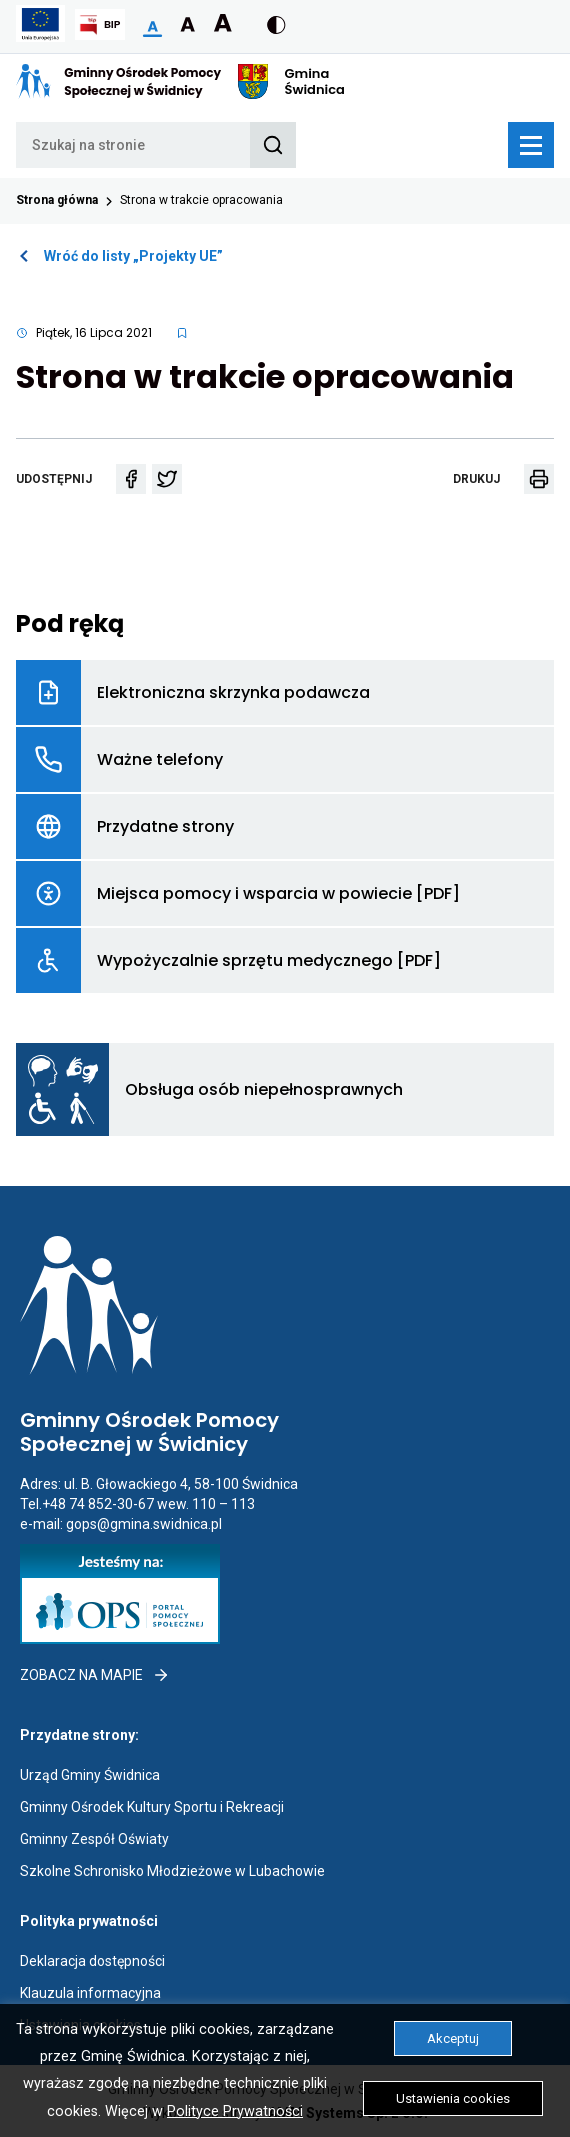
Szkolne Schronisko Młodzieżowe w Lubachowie (172, 1871)
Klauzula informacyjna (90, 1993)
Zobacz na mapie (95, 1675)
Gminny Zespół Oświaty (94, 1839)
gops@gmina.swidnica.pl (144, 1524)
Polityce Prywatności (235, 2111)
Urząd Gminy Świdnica (90, 1775)
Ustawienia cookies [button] (453, 2098)
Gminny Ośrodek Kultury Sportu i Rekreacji (152, 1807)
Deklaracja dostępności (92, 1961)
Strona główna (57, 200)
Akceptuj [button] (453, 2038)
